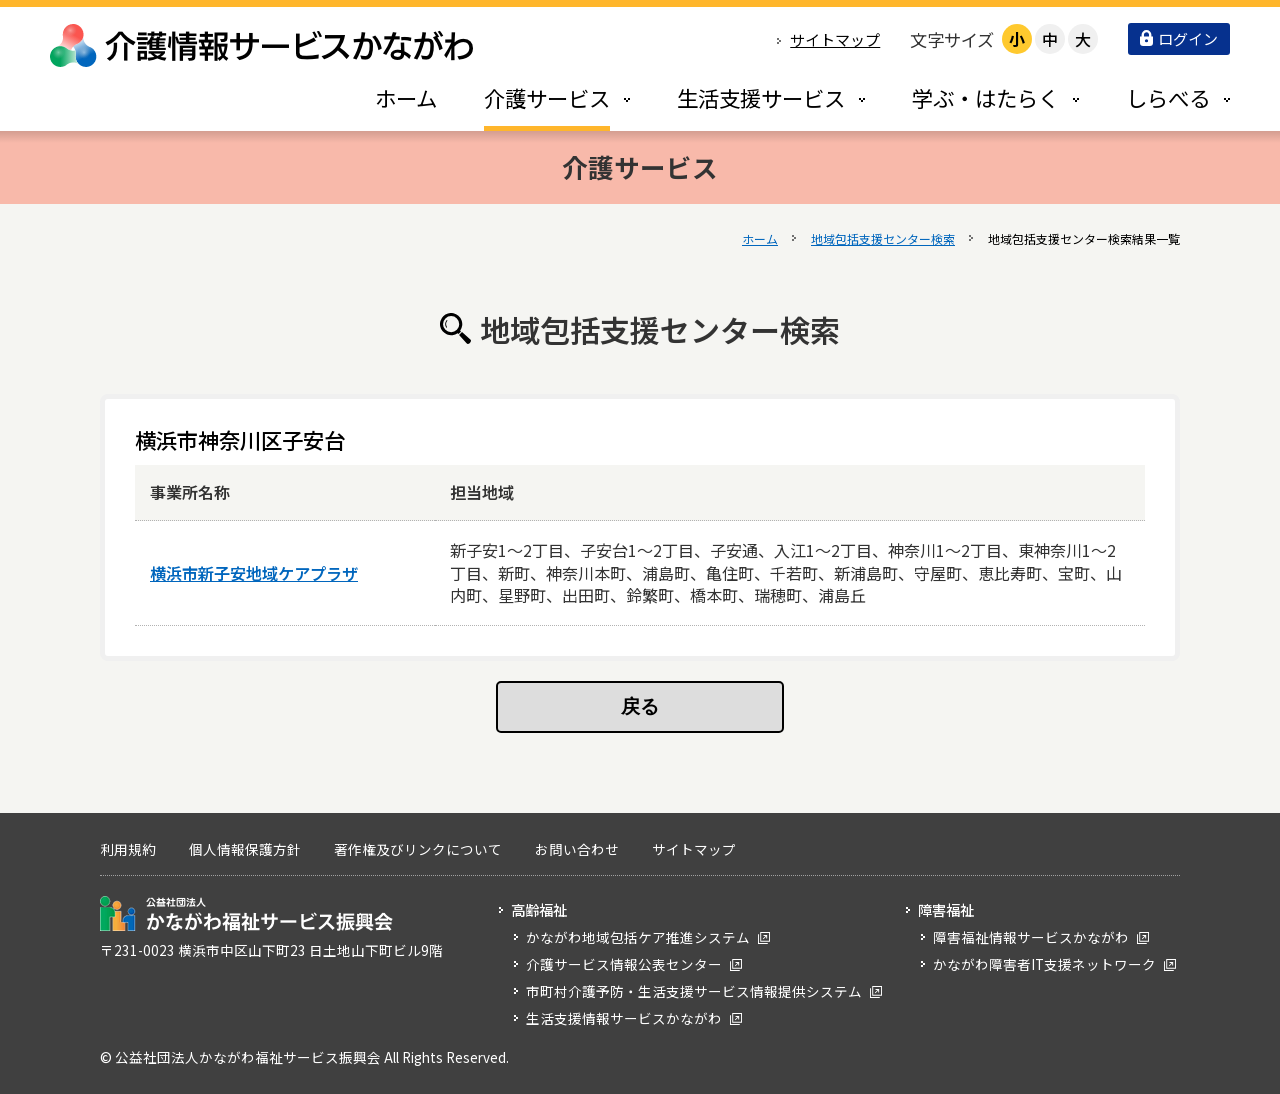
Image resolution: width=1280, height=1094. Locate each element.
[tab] (536, 97)
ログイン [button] (1179, 38)
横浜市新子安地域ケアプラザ (254, 573)
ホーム (760, 238)
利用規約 (128, 849)
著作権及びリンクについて (418, 849)
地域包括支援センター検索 (883, 238)
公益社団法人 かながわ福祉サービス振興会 (246, 913)
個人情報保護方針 (245, 849)
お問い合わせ (577, 849)
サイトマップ (835, 39)
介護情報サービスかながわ (263, 45)
